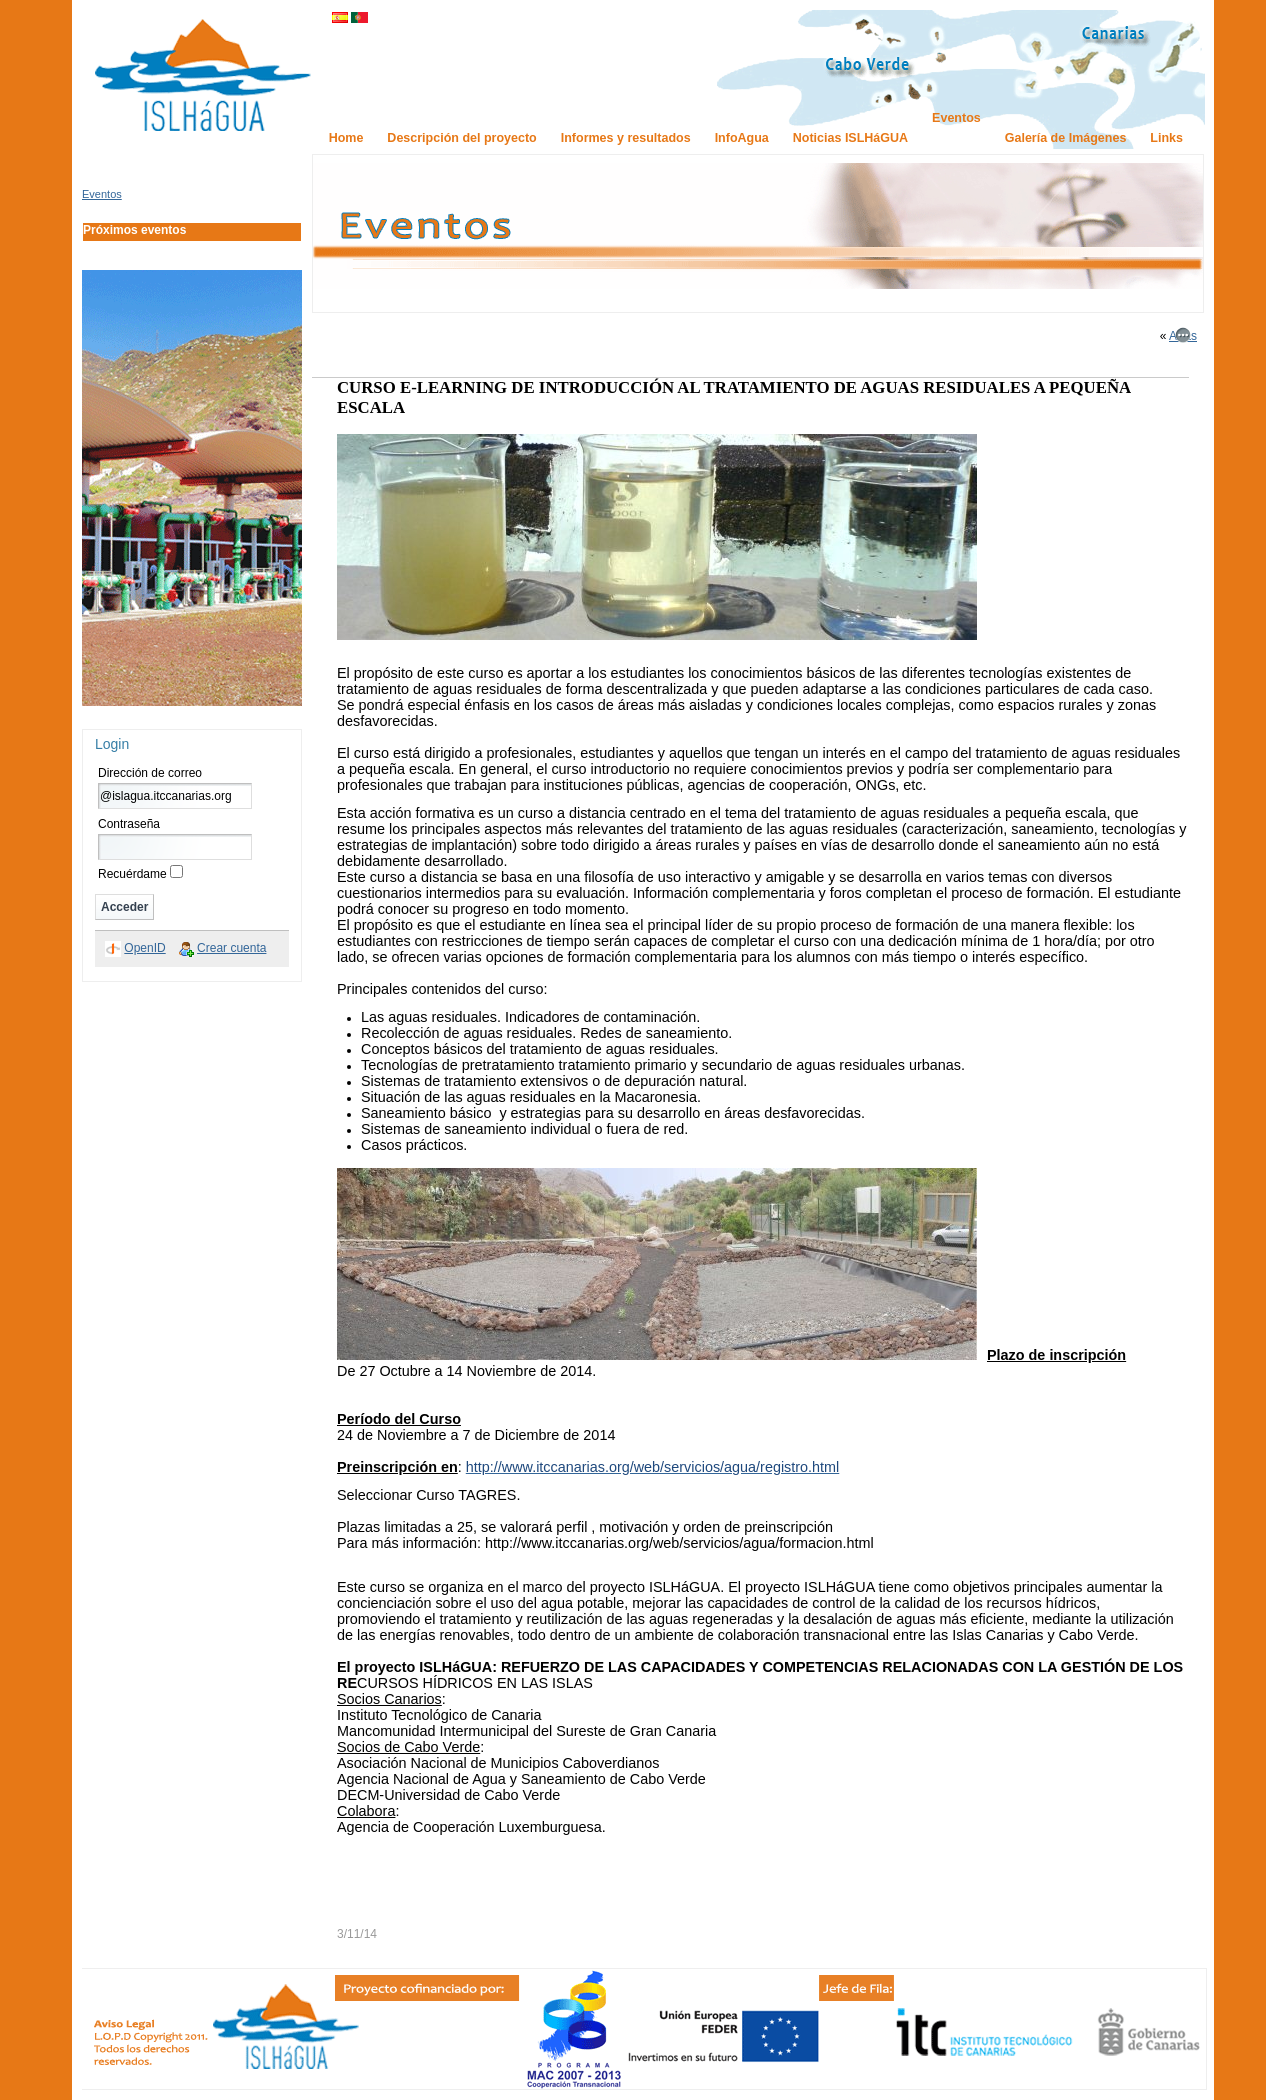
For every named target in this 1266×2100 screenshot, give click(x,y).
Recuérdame (132, 874)
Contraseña (129, 824)
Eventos (102, 194)
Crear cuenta (231, 948)
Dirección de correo (150, 773)
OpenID (144, 948)
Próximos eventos (134, 230)
